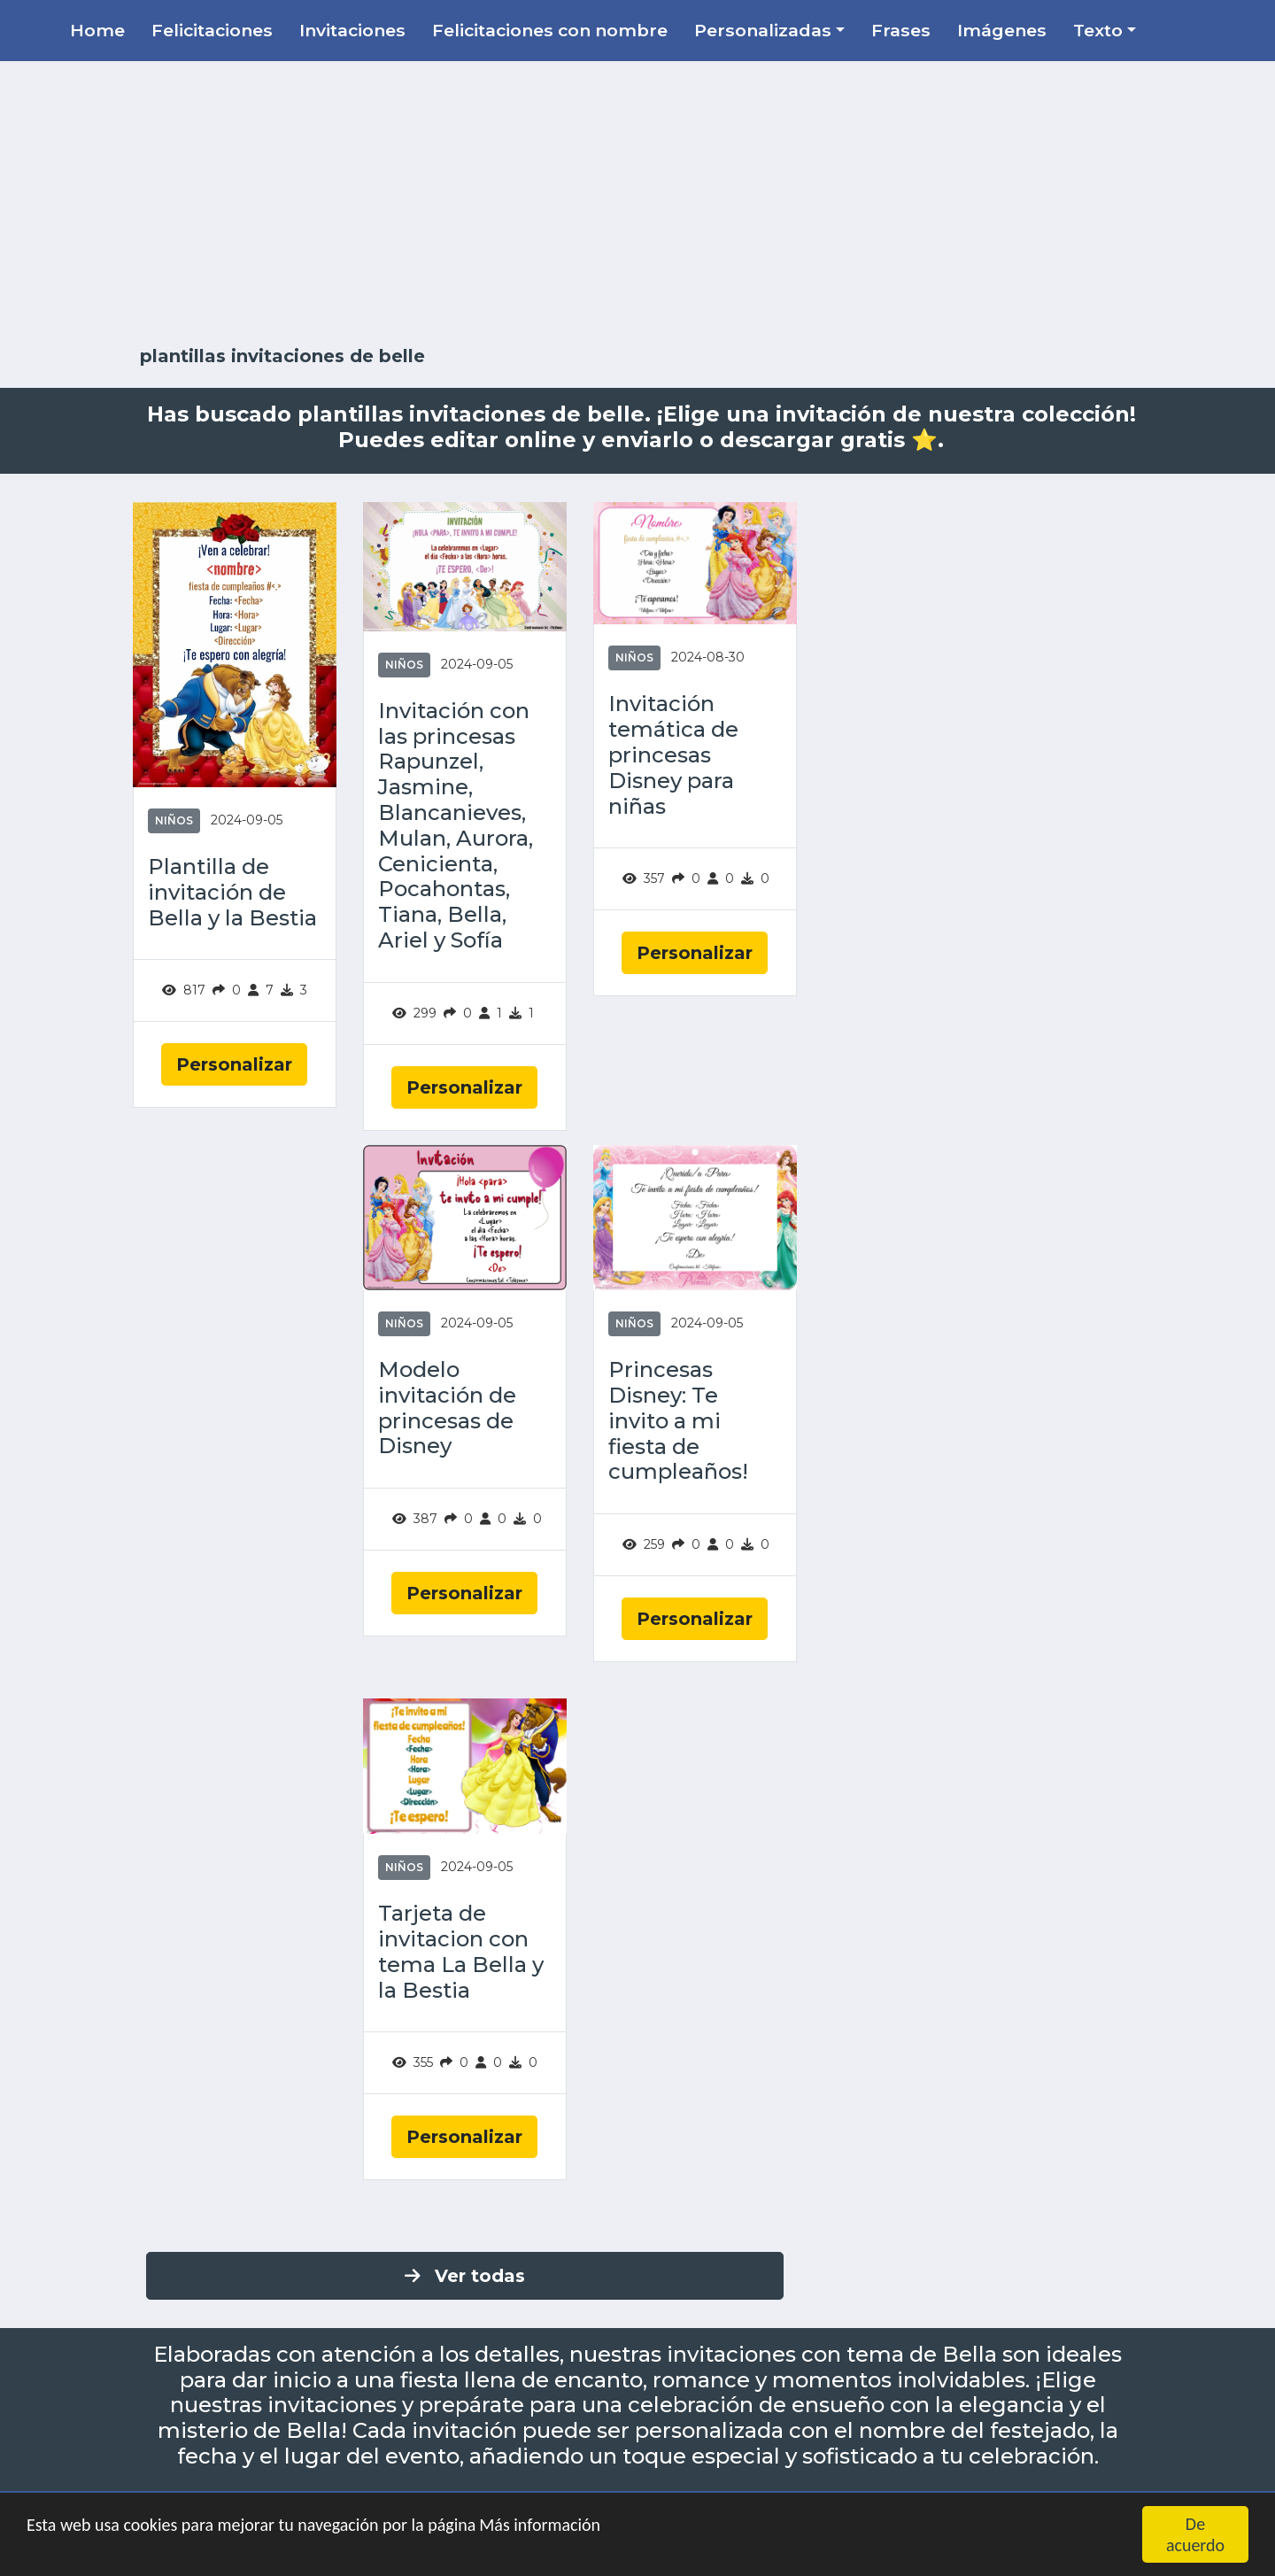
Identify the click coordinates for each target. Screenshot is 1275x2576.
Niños (174, 820)
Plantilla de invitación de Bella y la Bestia (232, 893)
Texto (1098, 30)
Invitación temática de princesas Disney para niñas (673, 755)
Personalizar (234, 1064)
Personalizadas (762, 30)
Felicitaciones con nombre (550, 30)
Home (97, 30)
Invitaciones (352, 30)
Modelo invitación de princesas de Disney (447, 1408)
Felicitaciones (212, 30)
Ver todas (465, 2276)
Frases (901, 30)
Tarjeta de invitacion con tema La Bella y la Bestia (461, 1951)
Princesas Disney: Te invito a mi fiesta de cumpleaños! (678, 1421)
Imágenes (1002, 30)
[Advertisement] (637, 204)
